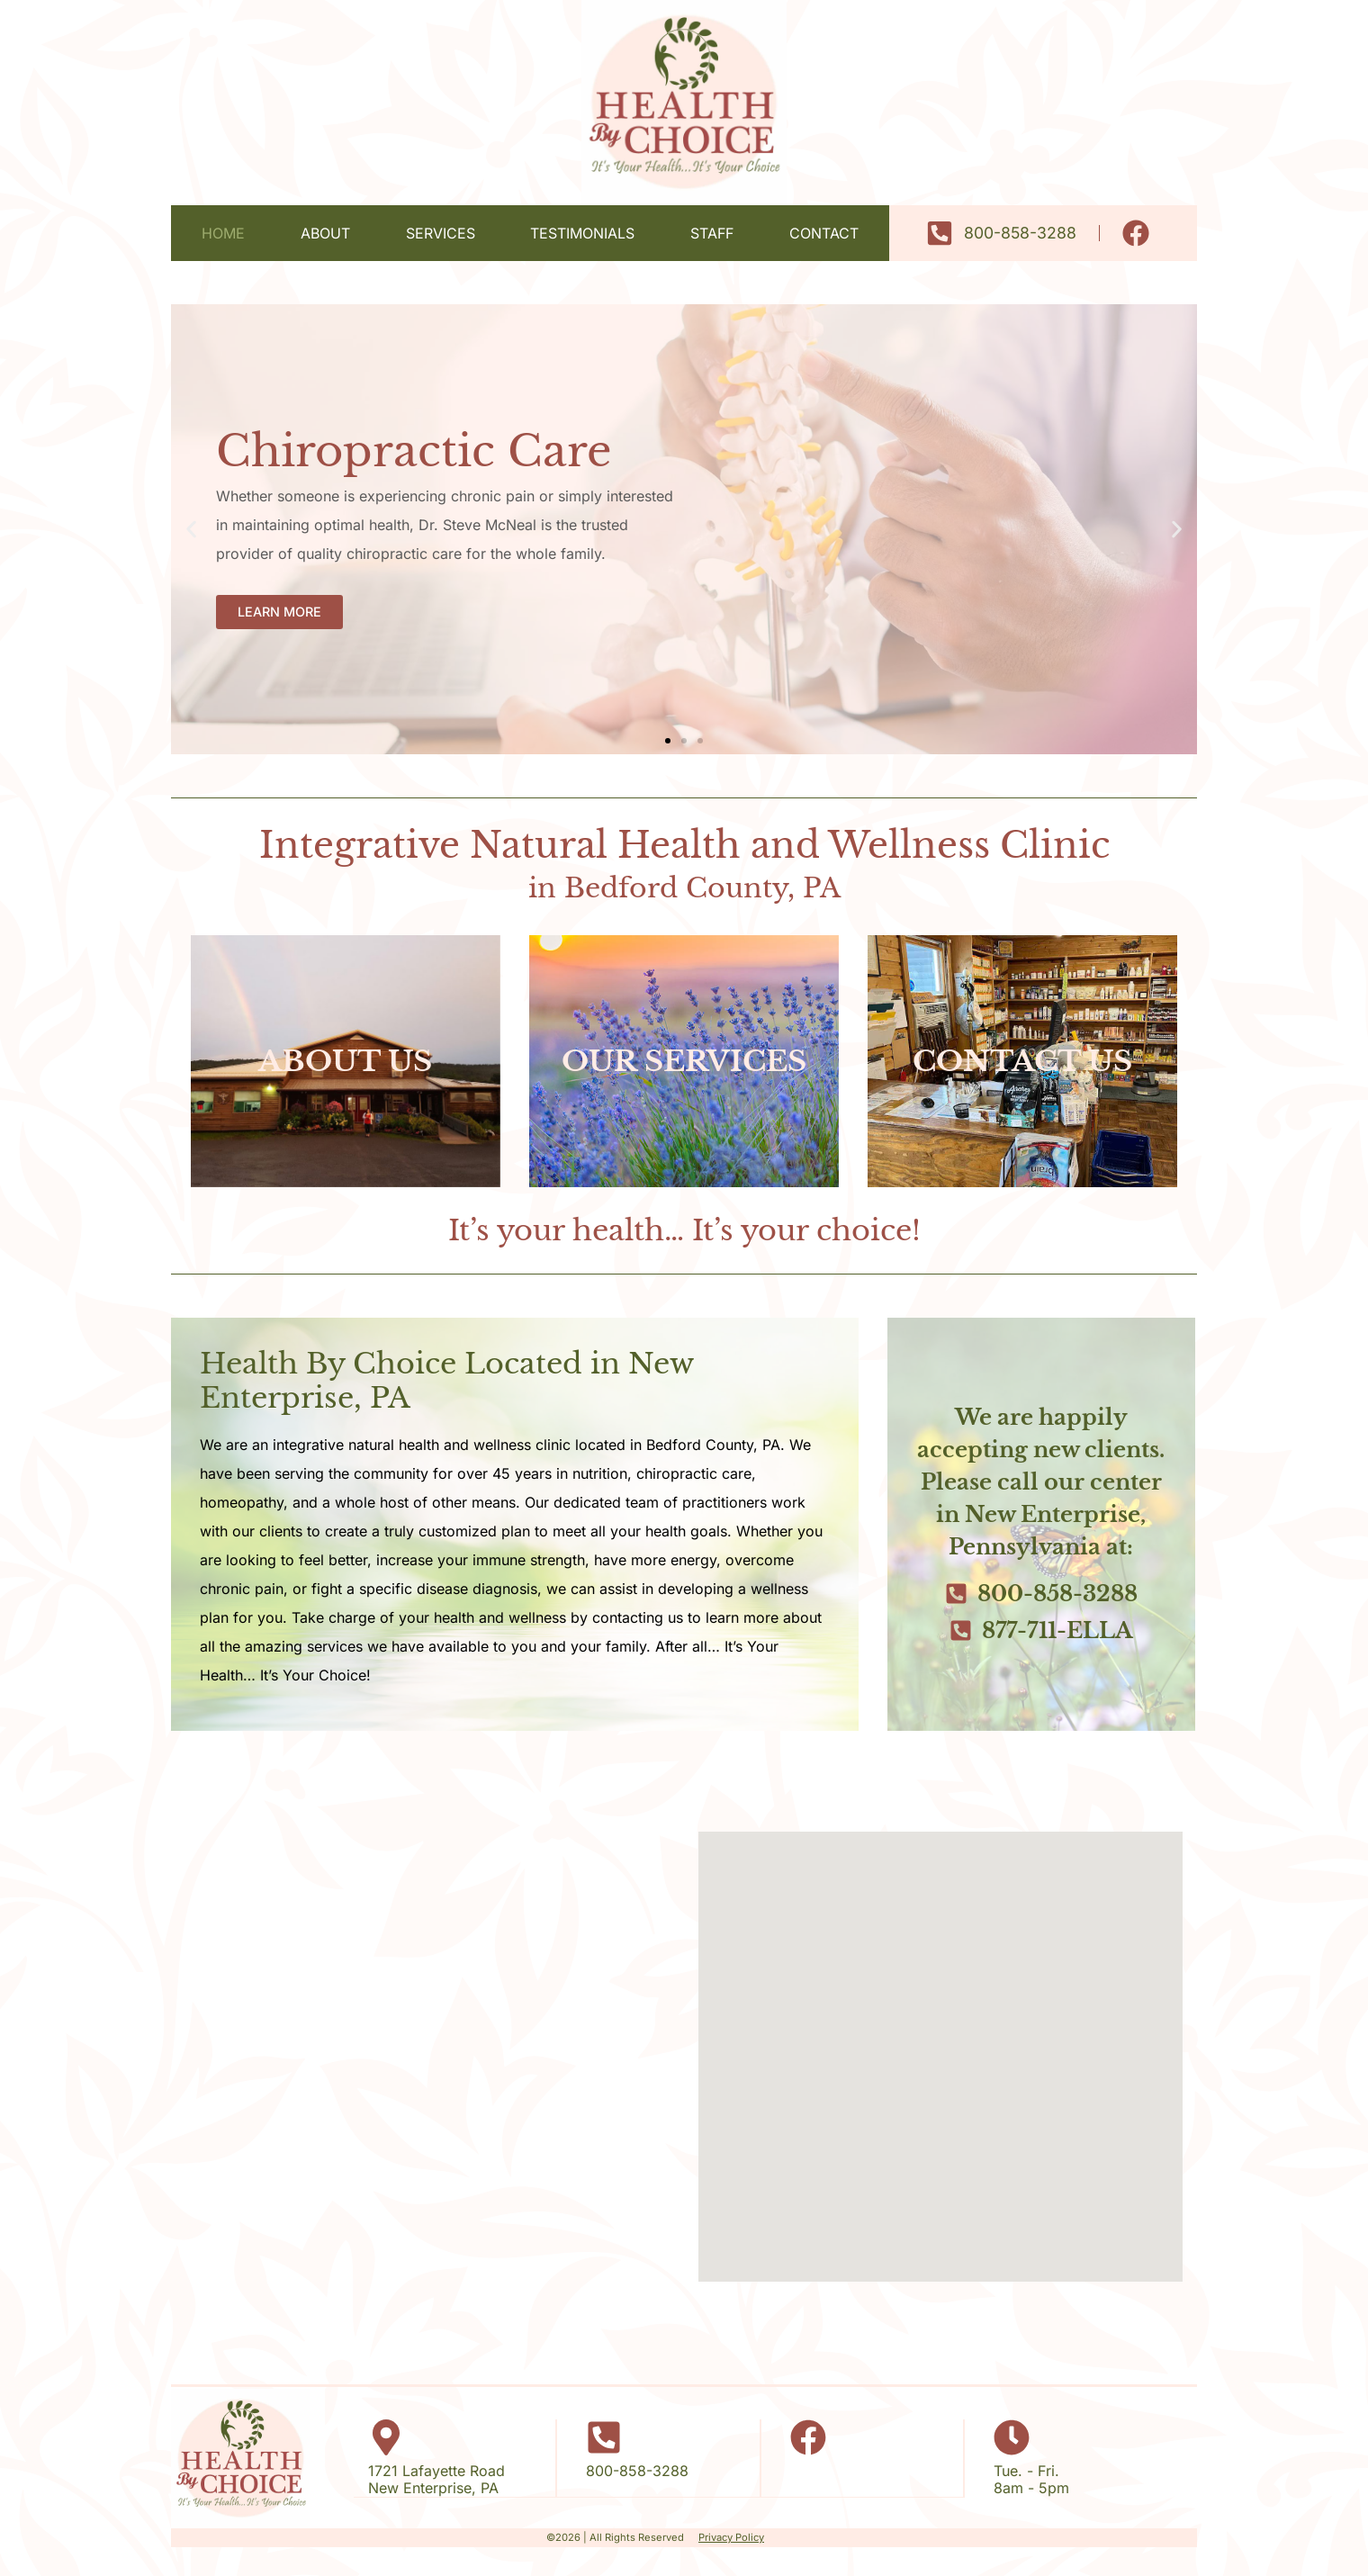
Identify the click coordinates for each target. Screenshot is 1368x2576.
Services (440, 233)
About (325, 233)
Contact (824, 233)
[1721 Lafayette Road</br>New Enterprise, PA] (386, 2437)
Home (223, 233)
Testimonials (582, 233)
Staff (712, 233)
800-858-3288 (637, 2471)
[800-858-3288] (604, 2437)
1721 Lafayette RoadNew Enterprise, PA (436, 2479)
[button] (191, 529)
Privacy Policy (731, 2537)
